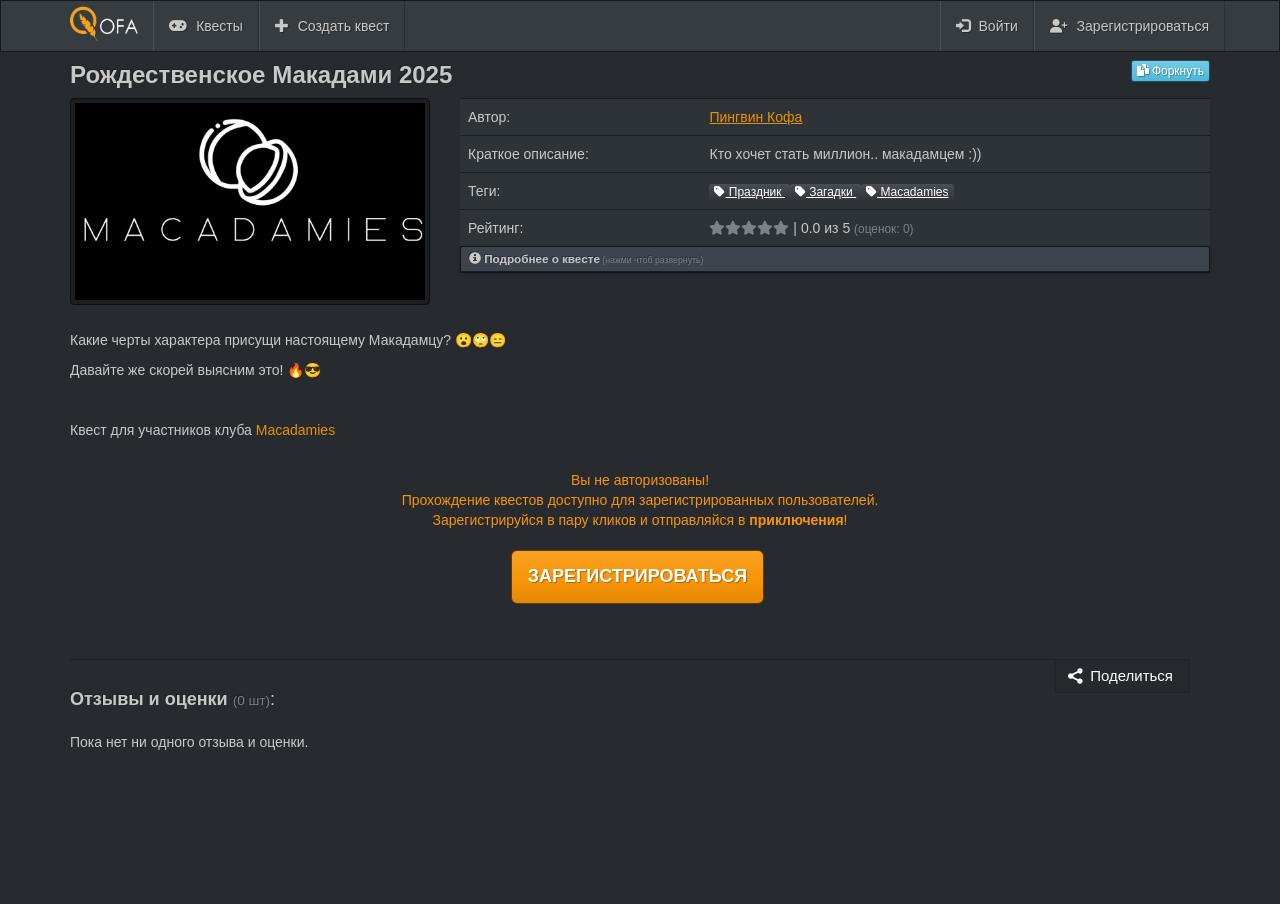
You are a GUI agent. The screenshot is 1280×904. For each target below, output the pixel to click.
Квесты (206, 26)
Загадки (825, 192)
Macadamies (907, 192)
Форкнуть (1170, 71)
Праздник (749, 192)
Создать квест (332, 26)
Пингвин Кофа (755, 117)
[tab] (835, 259)
